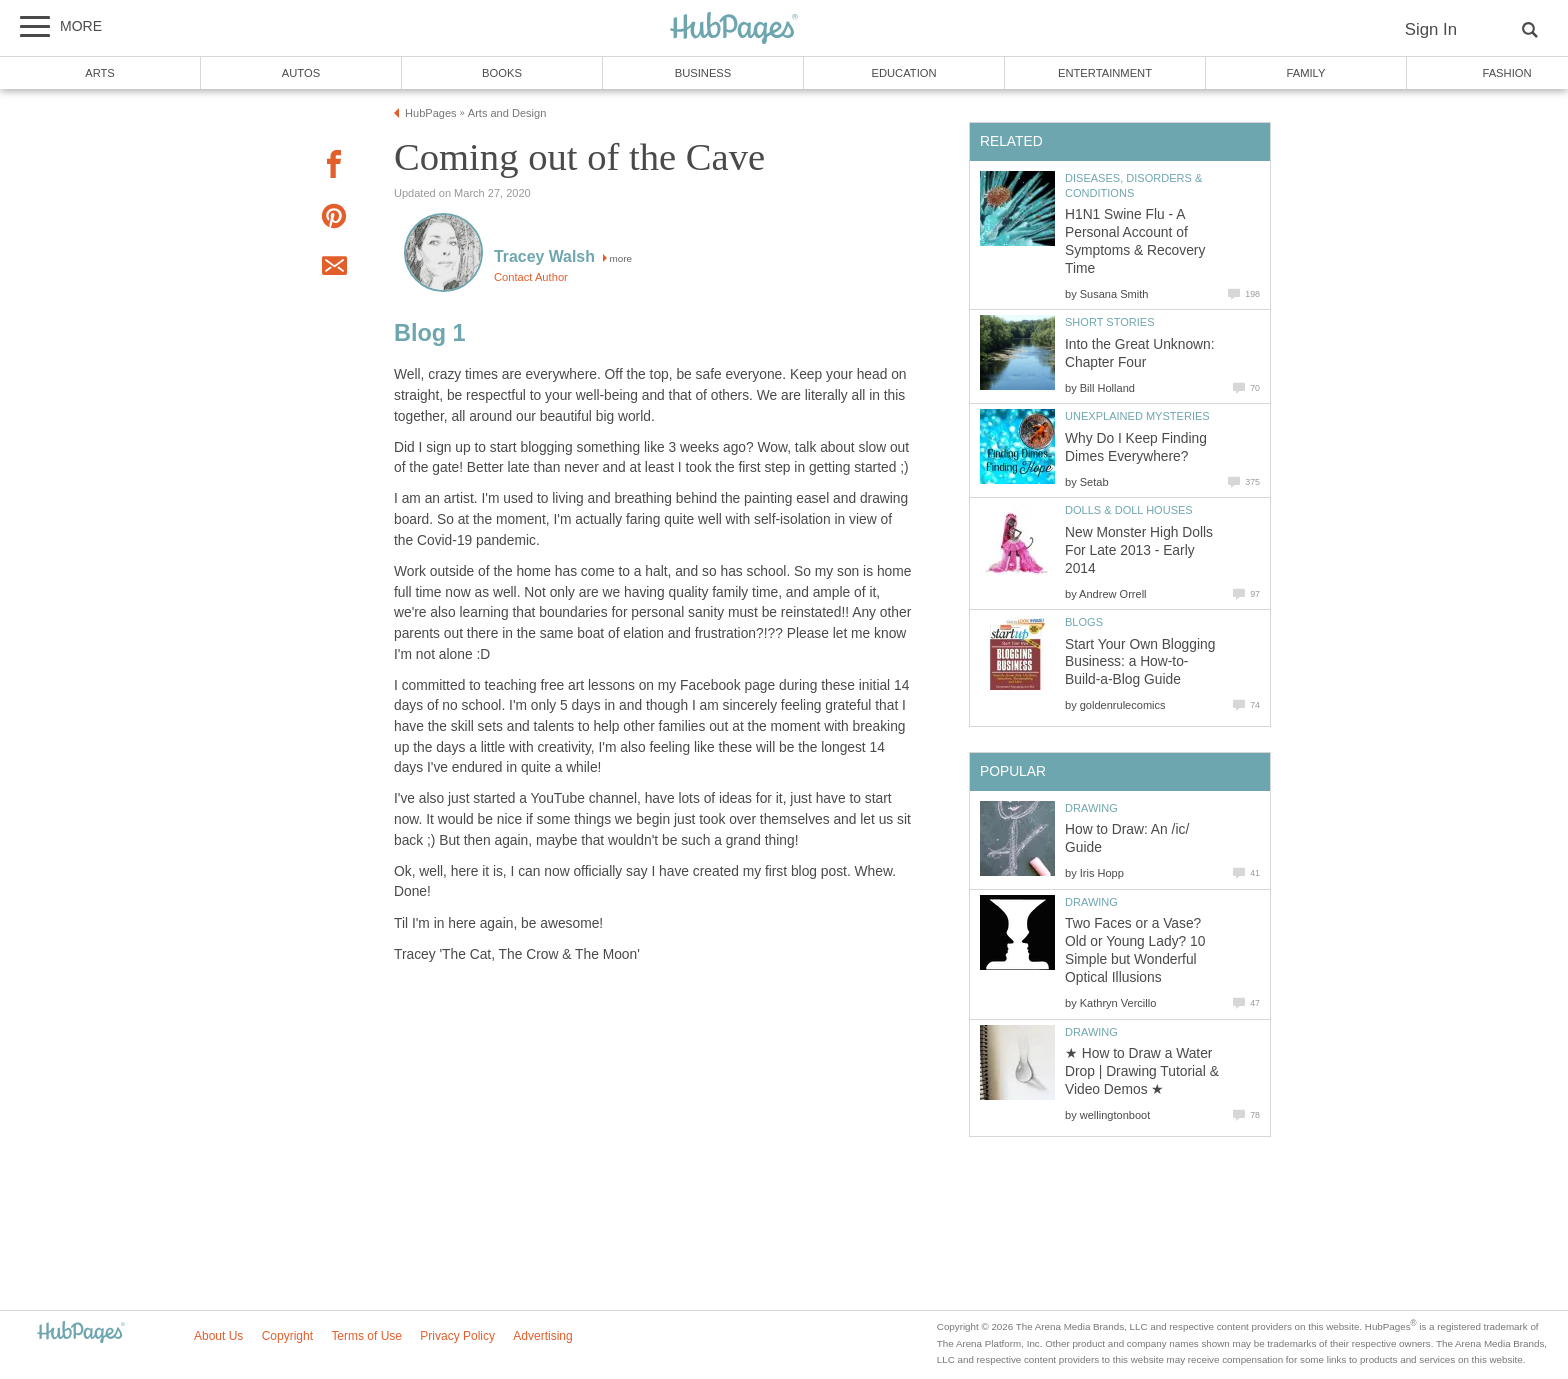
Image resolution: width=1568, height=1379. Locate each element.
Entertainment (1105, 73)
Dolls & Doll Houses (1129, 510)
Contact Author (531, 277)
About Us (218, 1336)
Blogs (1084, 622)
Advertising (542, 1336)
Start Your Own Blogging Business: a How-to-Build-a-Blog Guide (1140, 662)
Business (703, 73)
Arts (100, 73)
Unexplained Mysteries (1137, 416)
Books (502, 73)
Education (903, 73)
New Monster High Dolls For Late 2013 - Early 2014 (1139, 550)
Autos (301, 73)
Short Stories (1110, 322)
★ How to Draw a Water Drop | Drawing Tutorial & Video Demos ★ (1142, 1071)
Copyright (287, 1336)
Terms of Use (366, 1336)
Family (1306, 73)
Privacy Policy (457, 1336)
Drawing (1091, 808)
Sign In (1431, 29)
